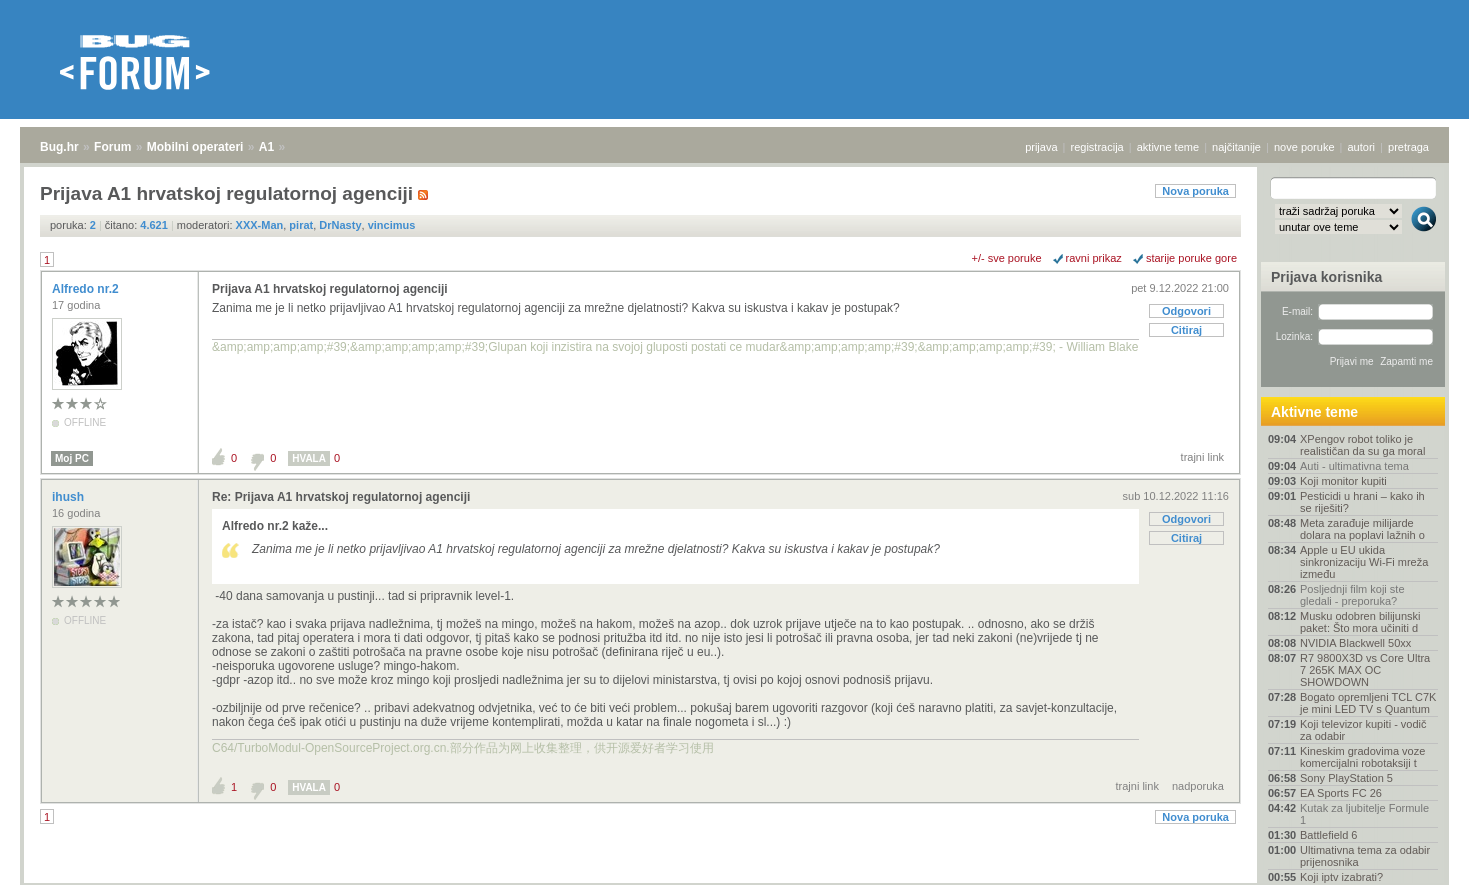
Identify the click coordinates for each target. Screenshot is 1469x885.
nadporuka (1198, 786)
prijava (1041, 147)
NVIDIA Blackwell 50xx (1355, 643)
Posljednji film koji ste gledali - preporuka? (1352, 595)
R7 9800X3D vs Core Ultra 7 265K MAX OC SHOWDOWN (1365, 670)
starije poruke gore (1191, 258)
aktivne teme (1168, 147)
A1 (266, 147)
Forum (112, 147)
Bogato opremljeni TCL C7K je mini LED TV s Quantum (1368, 703)
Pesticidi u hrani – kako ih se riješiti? (1362, 502)
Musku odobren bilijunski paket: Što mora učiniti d (1360, 622)
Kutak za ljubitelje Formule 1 (1364, 814)
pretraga (1408, 147)
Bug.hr (59, 147)
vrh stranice (1414, 856)
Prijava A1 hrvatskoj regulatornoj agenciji (330, 289)
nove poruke (1304, 147)
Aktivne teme (1314, 412)
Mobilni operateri (195, 147)
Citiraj (1186, 330)
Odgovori (1186, 311)
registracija (1097, 147)
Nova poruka (1195, 191)
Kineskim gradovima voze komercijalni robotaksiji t (1362, 757)
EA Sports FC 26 (1341, 793)
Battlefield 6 (1328, 835)
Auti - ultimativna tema (1354, 466)
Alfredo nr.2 (87, 289)
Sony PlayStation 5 (1346, 778)
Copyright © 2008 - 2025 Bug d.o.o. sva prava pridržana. (735, 879)
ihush (69, 497)
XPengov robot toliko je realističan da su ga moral (1362, 445)
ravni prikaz (1094, 258)
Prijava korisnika (1326, 277)
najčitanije (1236, 147)
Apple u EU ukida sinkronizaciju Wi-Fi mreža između (1364, 562)
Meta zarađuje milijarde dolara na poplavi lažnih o (1362, 529)
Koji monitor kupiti (1343, 481)
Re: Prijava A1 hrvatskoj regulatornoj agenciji (341, 497)
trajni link (1202, 457)
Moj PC (72, 458)
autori (1362, 147)
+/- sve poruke (1007, 258)
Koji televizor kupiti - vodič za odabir (1363, 730)
